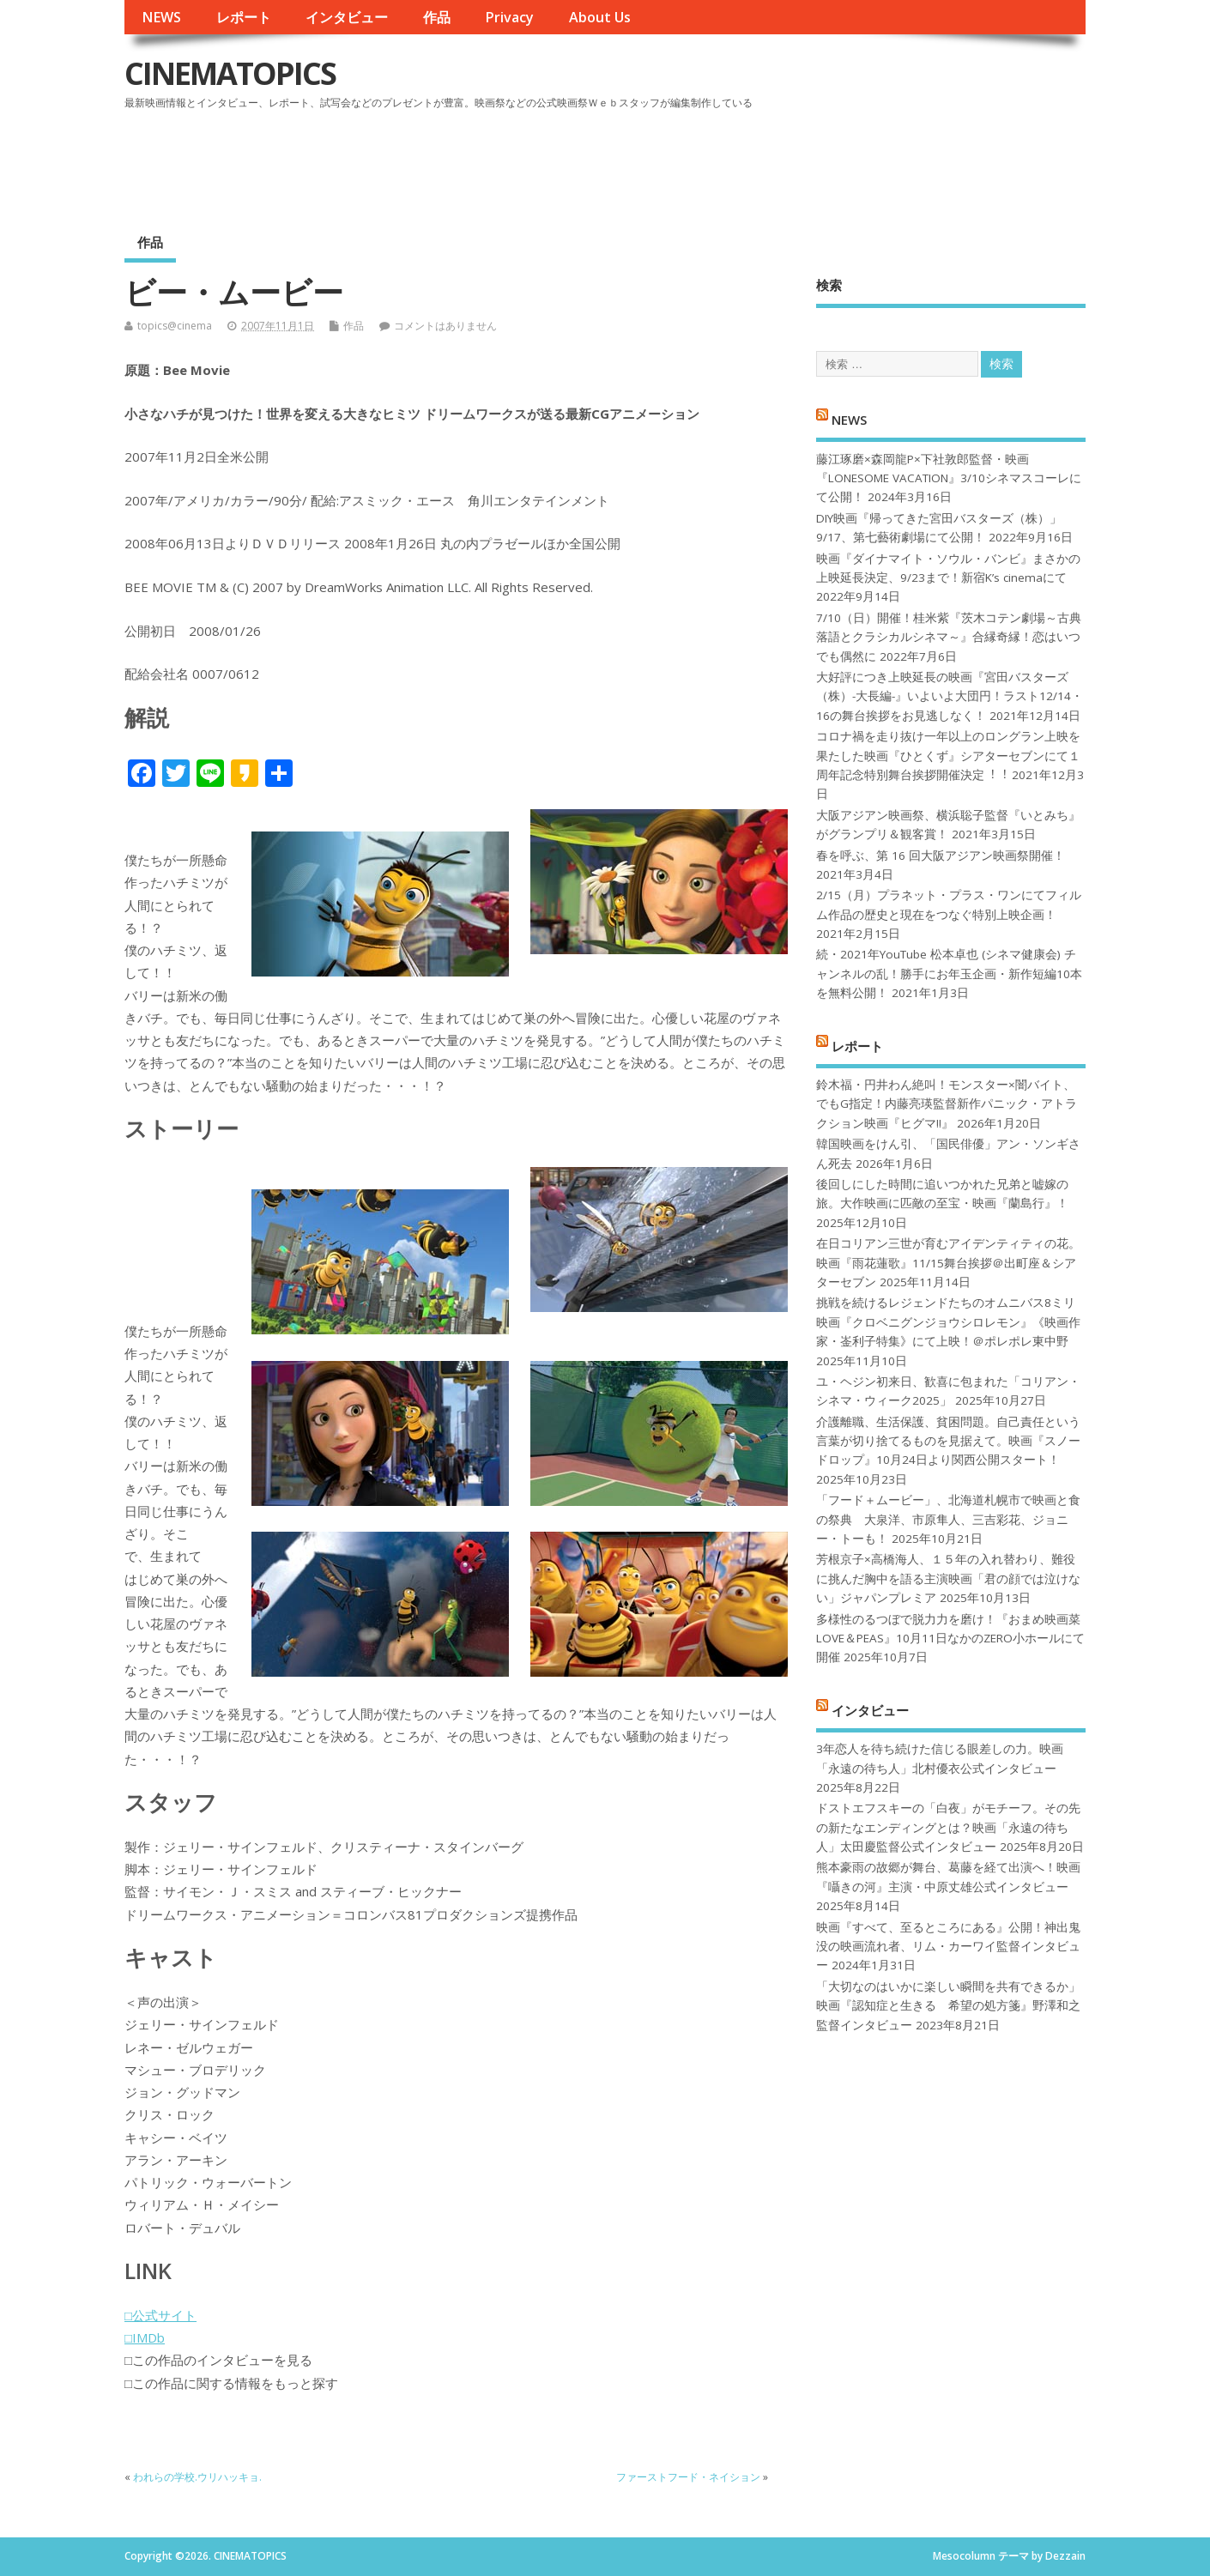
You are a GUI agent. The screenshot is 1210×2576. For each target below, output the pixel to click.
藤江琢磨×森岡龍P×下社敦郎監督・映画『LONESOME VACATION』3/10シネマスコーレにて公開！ (948, 478)
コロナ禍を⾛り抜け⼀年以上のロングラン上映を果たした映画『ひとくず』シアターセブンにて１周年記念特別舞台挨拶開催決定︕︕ (948, 756)
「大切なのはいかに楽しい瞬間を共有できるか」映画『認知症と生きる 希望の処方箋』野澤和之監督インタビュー (948, 2006)
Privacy (509, 17)
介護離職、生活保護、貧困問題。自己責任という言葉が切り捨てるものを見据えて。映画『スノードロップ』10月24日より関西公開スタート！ (948, 1441)
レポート (243, 17)
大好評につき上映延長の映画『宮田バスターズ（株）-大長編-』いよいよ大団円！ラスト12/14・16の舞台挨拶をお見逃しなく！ (949, 696)
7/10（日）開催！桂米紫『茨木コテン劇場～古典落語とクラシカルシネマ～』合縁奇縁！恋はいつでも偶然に (948, 637)
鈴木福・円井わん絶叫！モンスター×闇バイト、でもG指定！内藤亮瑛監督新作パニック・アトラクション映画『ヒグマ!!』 (946, 1104)
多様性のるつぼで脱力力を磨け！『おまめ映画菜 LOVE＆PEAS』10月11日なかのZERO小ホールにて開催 (950, 1639)
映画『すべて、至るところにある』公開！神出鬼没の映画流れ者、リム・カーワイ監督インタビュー (948, 1947)
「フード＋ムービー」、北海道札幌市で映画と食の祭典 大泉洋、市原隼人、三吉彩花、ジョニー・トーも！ (948, 1519)
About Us (600, 17)
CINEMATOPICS (230, 73)
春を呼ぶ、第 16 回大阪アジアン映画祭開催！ (940, 855)
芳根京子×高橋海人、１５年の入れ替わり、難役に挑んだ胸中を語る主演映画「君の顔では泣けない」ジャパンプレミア (948, 1578)
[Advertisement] (758, 162)
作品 (437, 17)
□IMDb (144, 2337)
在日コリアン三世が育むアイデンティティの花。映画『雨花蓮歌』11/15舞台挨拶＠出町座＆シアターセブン (948, 1263)
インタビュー (347, 17)
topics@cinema (174, 325)
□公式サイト (160, 2315)
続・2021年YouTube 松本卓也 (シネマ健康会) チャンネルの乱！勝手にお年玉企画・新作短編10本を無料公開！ (949, 973)
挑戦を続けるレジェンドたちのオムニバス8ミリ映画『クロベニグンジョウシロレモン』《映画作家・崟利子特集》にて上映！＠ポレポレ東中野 (948, 1322)
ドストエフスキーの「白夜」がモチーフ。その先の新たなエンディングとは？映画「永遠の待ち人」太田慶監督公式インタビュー (948, 1827)
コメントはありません (445, 325)
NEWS (161, 17)
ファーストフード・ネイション (688, 2477)
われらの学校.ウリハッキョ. (197, 2477)
